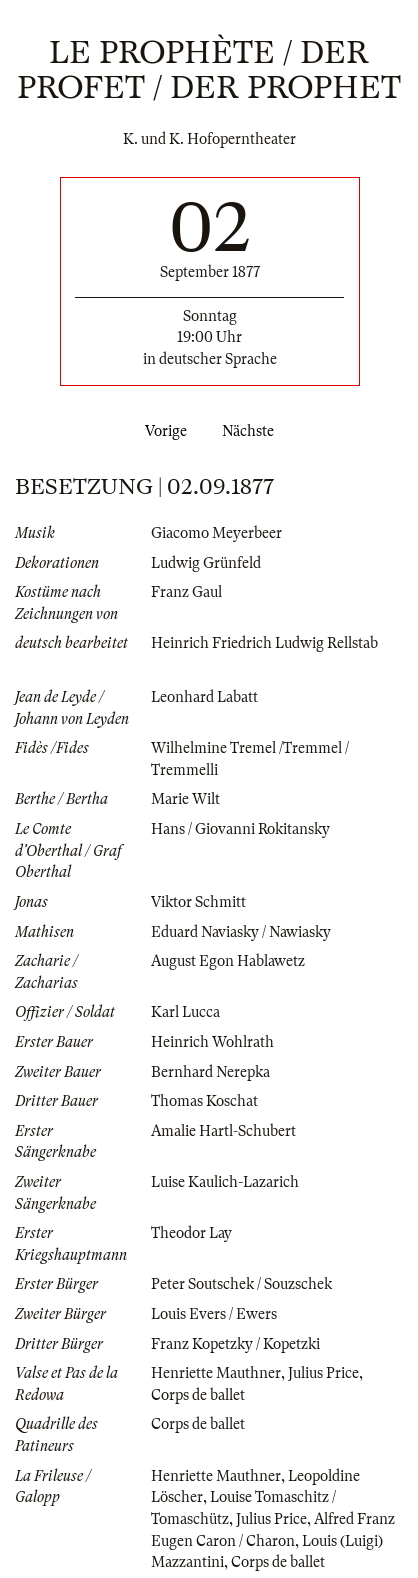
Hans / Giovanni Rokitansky (240, 829)
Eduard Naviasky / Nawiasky (241, 932)
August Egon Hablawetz (228, 961)
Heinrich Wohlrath (212, 1042)
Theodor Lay (191, 1233)
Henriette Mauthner (216, 1373)
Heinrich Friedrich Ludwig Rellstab (264, 643)
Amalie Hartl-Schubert (223, 1131)
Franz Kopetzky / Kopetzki (235, 1344)
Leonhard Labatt (204, 697)
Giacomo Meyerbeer (216, 533)
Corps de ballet (198, 1395)
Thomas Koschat (204, 1101)
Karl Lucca (185, 1012)
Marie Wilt (185, 799)
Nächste (252, 431)
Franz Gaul (186, 592)
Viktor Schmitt (198, 902)
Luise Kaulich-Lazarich (225, 1182)
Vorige (162, 431)
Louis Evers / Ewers (214, 1314)
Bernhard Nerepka (210, 1072)
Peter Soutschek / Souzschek (241, 1284)
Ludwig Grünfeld (206, 563)
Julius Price (323, 1373)
